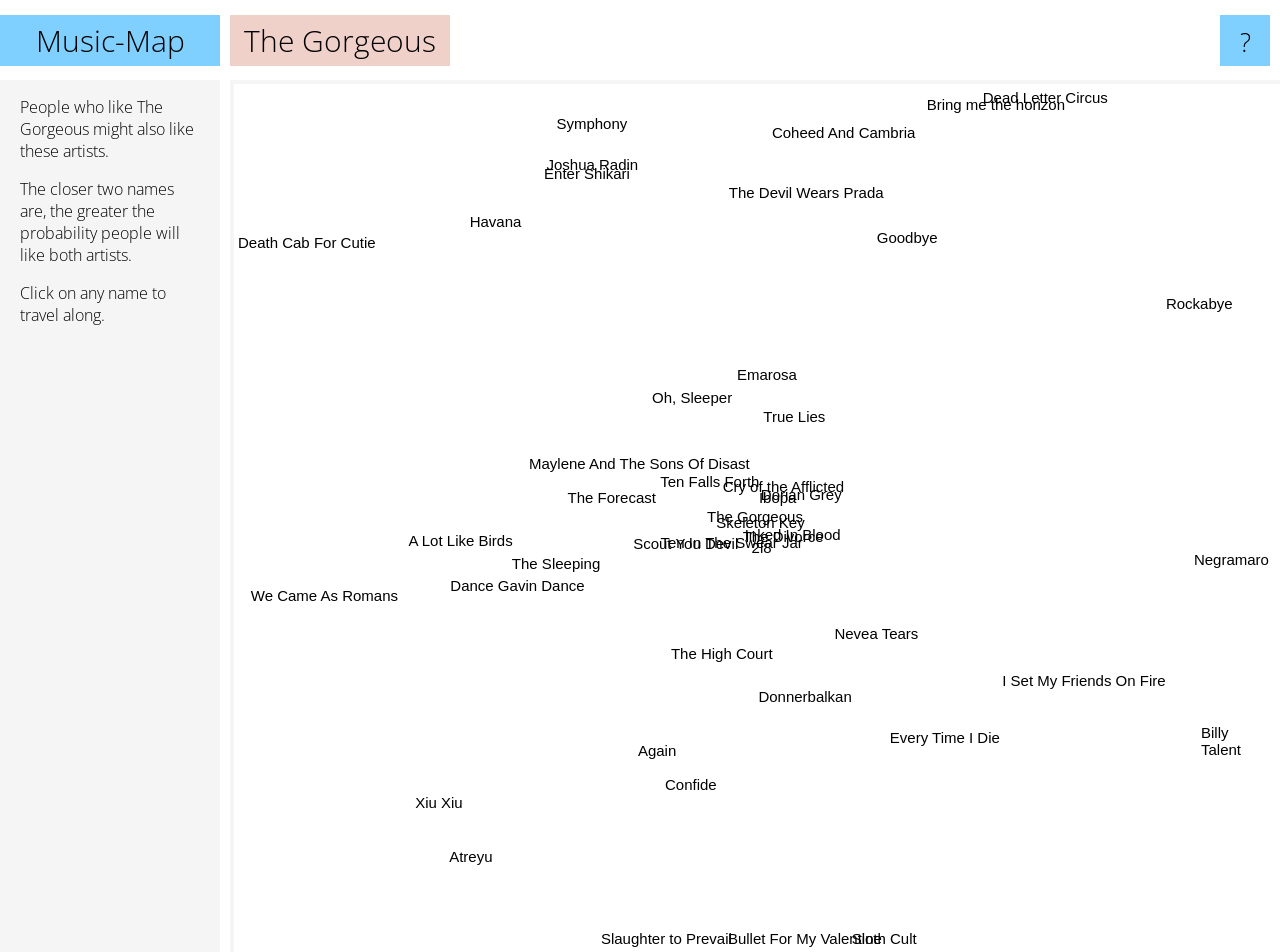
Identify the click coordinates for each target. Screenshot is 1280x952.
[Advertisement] (110, 647)
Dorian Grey (812, 488)
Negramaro (1212, 558)
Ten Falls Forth (645, 455)
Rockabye (1171, 345)
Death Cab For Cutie (358, 281)
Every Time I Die (947, 718)
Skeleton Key (758, 519)
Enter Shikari (574, 177)
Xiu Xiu (473, 764)
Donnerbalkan (803, 677)
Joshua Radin (615, 216)
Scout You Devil (594, 541)
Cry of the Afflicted (820, 514)
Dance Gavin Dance (508, 628)
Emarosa (799, 382)
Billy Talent (1221, 728)
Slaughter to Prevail (670, 938)
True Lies (786, 429)
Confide (698, 779)
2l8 (761, 540)
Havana (506, 262)
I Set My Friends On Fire (1036, 657)
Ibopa (782, 398)
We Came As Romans (343, 612)
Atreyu (445, 840)
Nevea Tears (855, 620)
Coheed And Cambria (837, 136)
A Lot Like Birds (485, 533)
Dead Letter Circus (1031, 93)
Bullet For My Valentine (800, 938)
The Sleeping (544, 565)
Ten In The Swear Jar (715, 567)
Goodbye (891, 257)
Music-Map (110, 40)
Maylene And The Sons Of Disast (640, 472)
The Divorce (840, 580)
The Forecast (632, 491)
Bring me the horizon (1019, 113)
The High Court (719, 643)
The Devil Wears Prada (828, 171)
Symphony (595, 157)
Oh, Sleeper (681, 385)
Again (660, 761)
